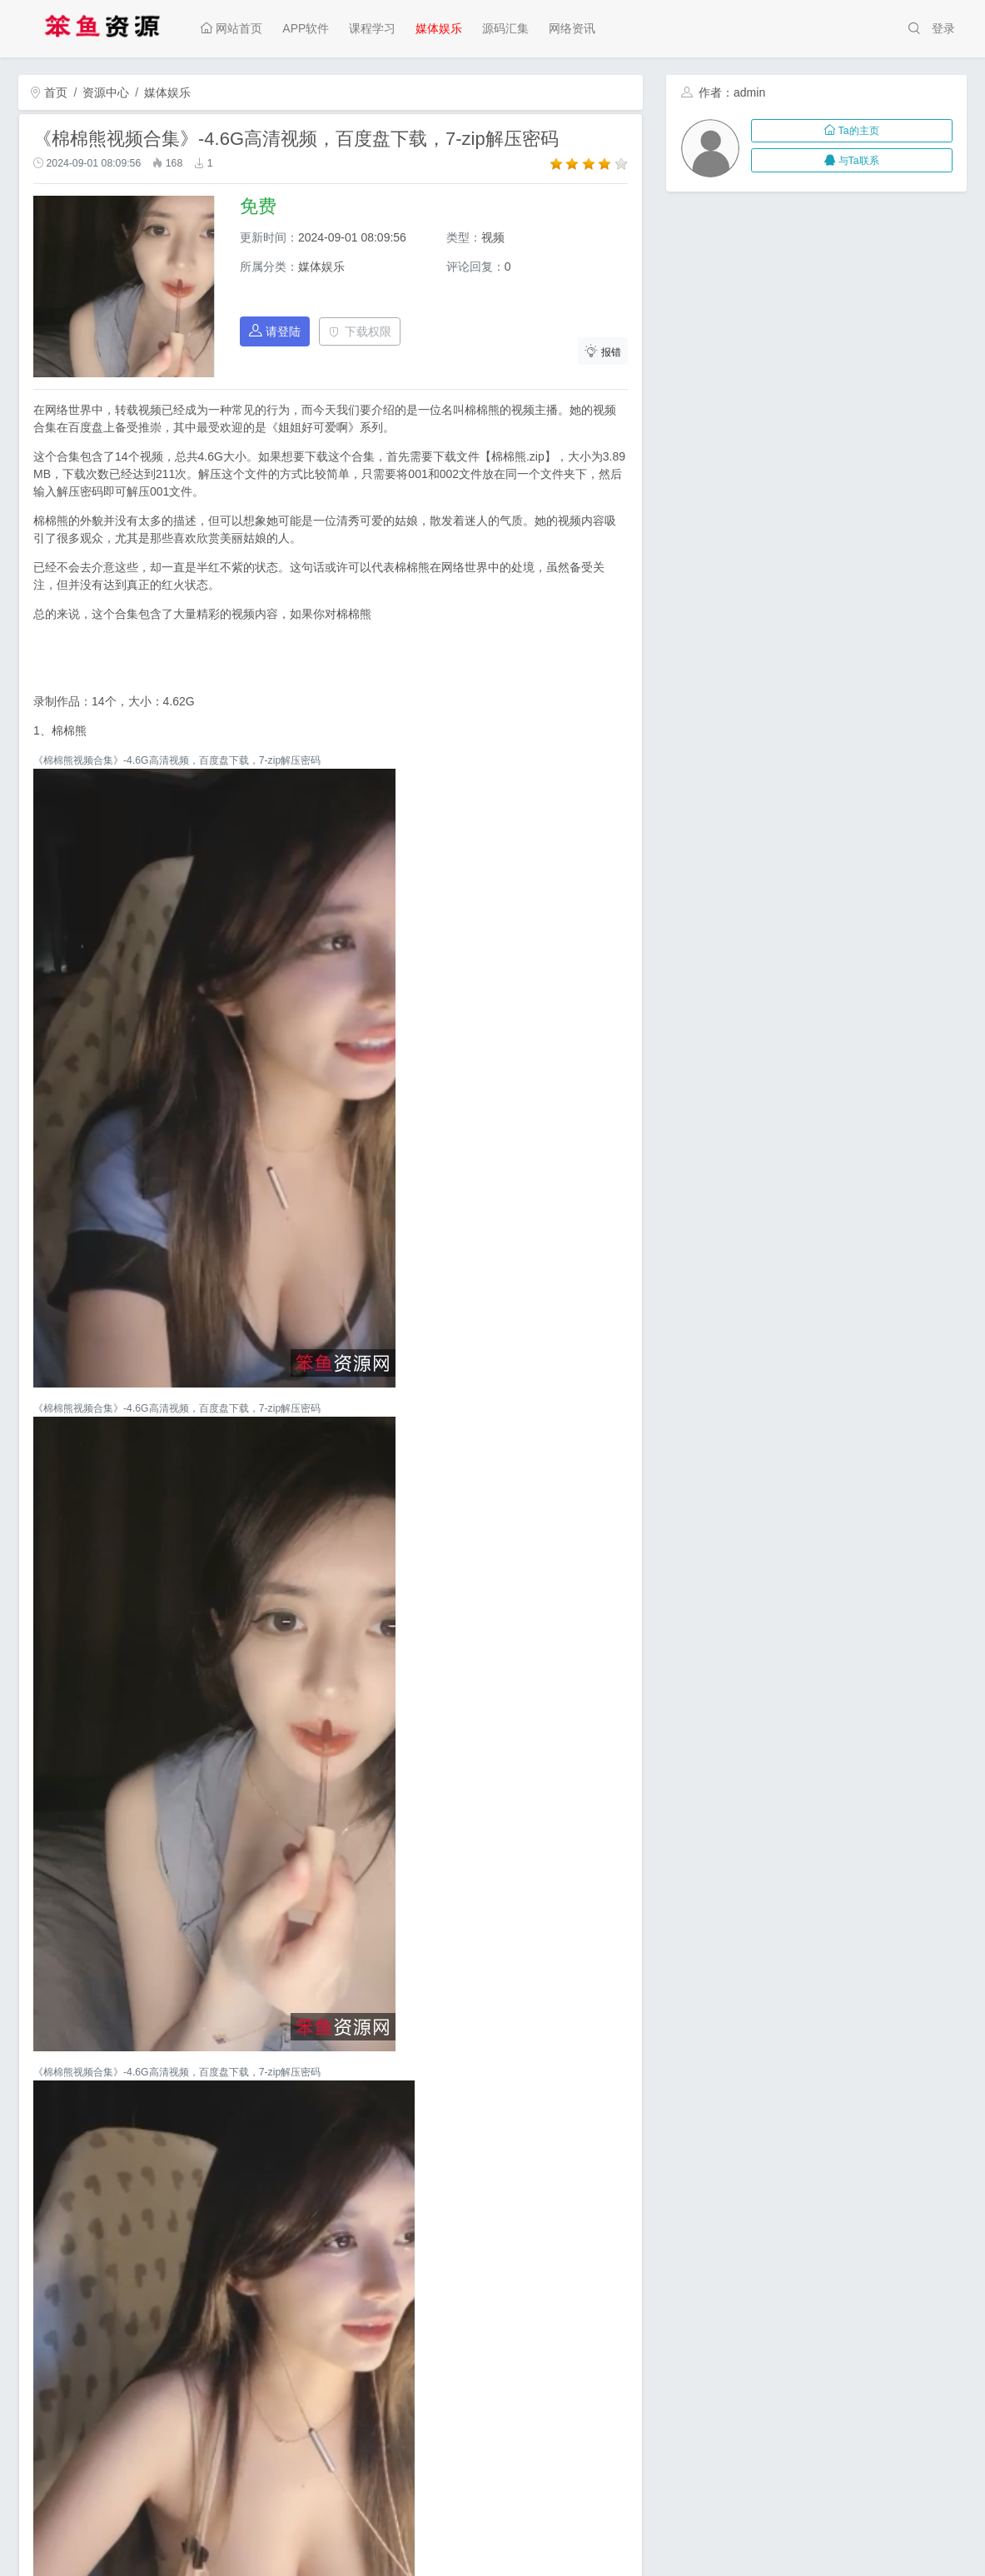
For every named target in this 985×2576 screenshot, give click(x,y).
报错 (603, 351)
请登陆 (275, 331)
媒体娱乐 (438, 28)
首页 (49, 92)
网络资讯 (572, 28)
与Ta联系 (851, 161)
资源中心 (105, 92)
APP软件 (305, 28)
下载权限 (360, 331)
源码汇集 (505, 28)
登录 (943, 28)
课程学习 (372, 28)
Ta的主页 (851, 131)
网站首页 (231, 28)
